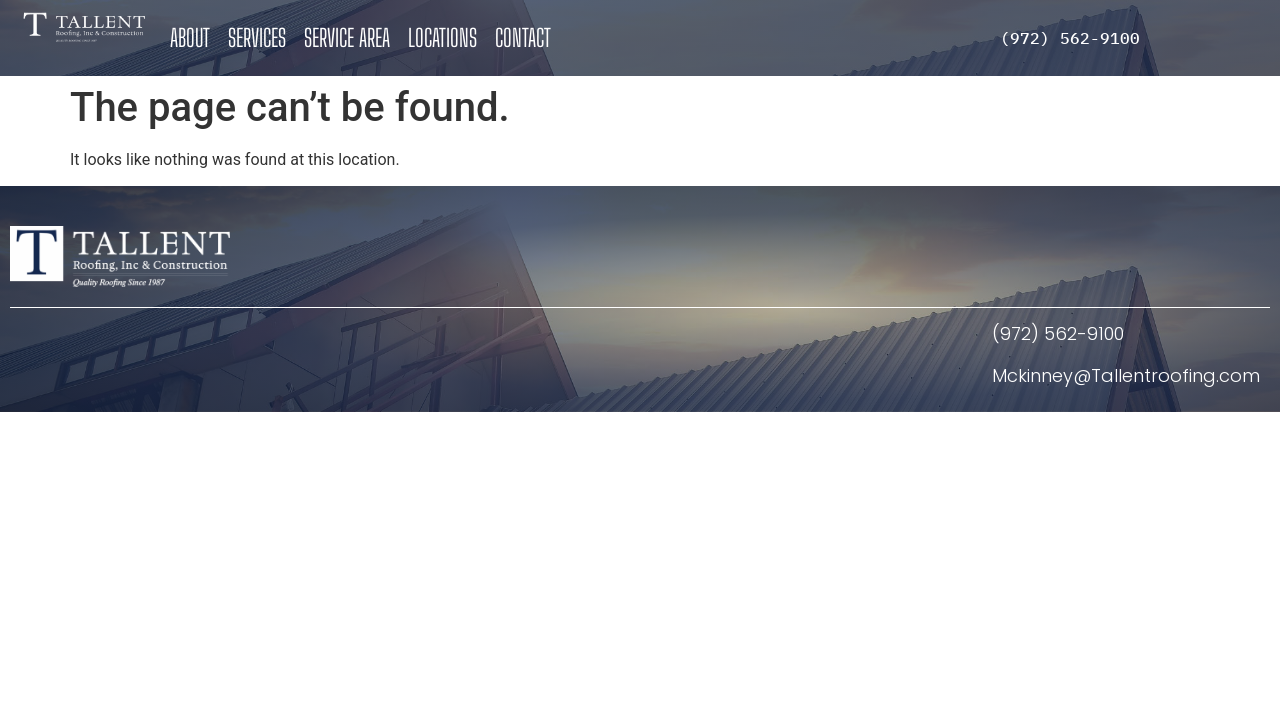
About (190, 37)
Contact (523, 37)
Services (257, 37)
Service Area (347, 37)
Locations (442, 37)
